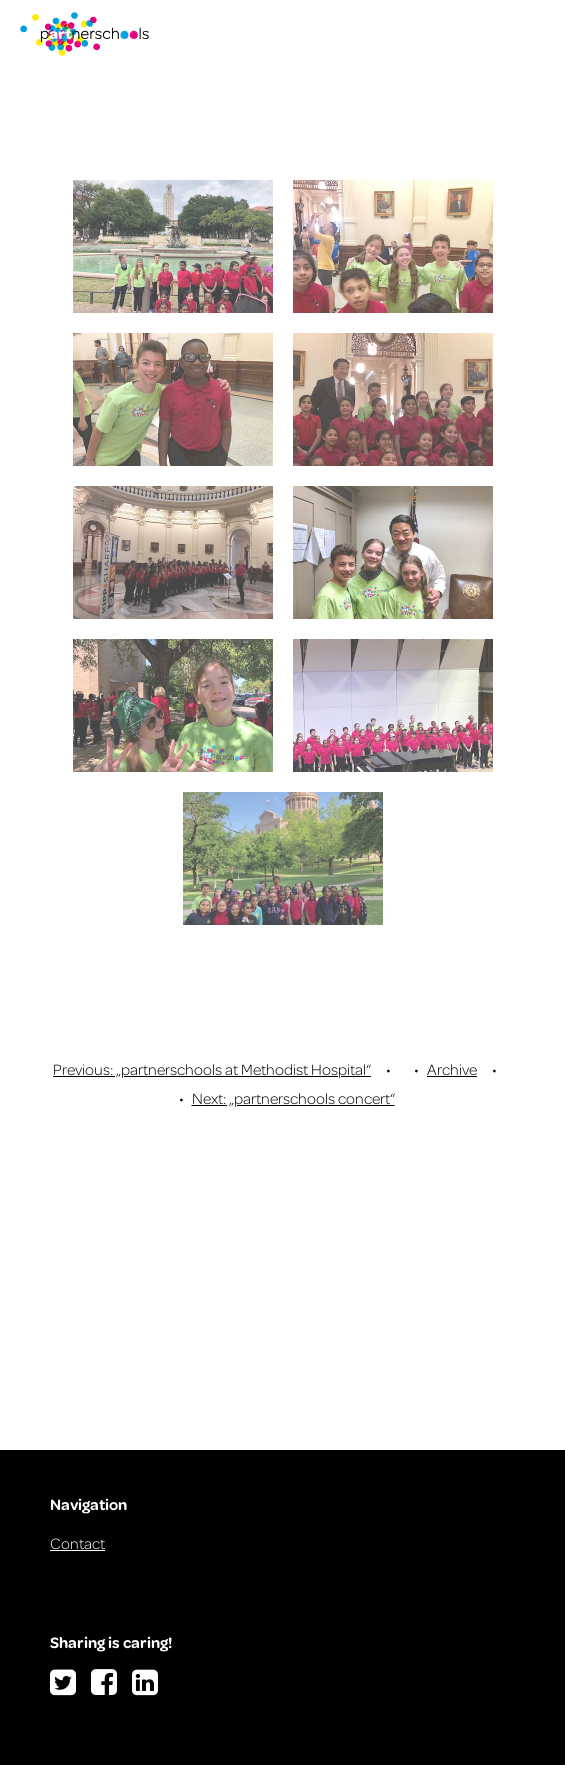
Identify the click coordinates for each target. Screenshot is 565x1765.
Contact (77, 1543)
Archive (452, 1069)
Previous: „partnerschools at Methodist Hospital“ (212, 1069)
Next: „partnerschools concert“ (293, 1098)
